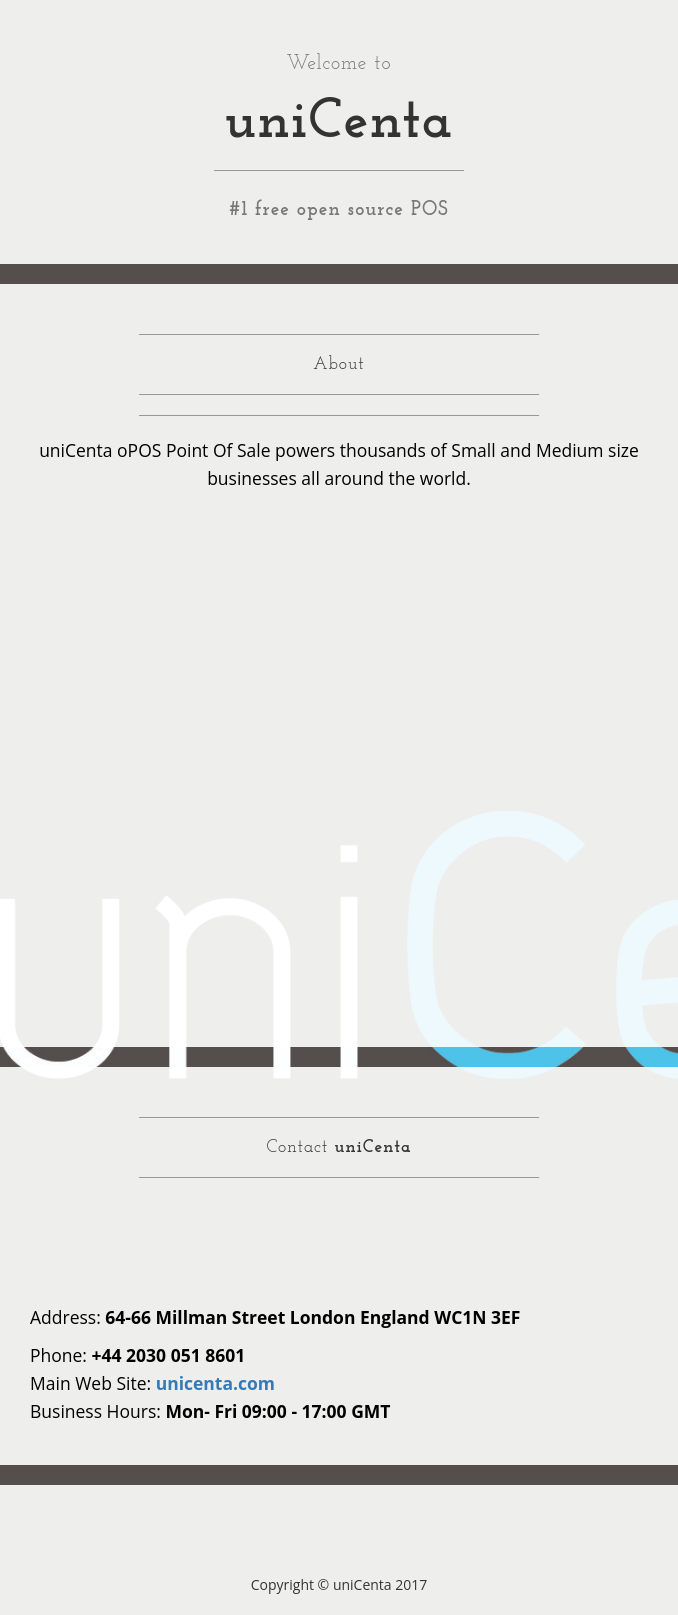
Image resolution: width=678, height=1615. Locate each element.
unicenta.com (215, 1383)
